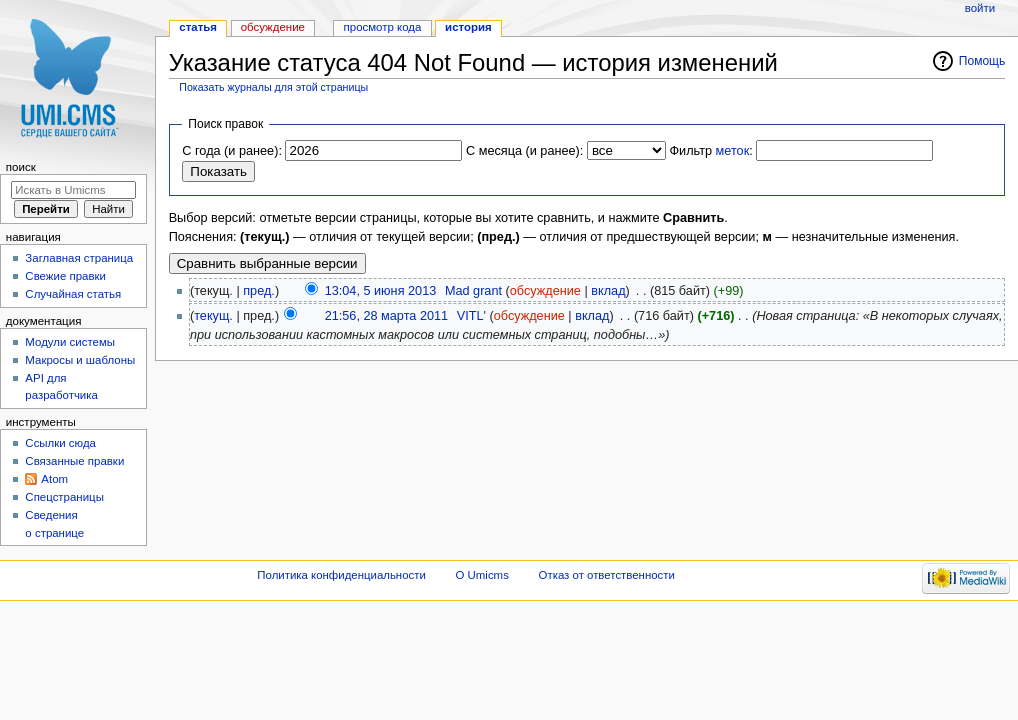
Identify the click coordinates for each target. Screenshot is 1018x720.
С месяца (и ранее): (524, 151)
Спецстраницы (64, 497)
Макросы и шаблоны (80, 360)
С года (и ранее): (232, 151)
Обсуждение (273, 27)
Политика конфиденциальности (341, 575)
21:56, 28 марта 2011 (386, 316)
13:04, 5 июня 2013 (381, 291)
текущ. (213, 316)
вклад (608, 291)
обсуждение (545, 291)
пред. (259, 291)
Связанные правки (74, 461)
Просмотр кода (383, 27)
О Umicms (482, 575)
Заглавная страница (79, 258)
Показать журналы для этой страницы (273, 87)
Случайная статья (73, 294)
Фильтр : (710, 151)
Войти (980, 8)
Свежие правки (65, 276)
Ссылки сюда (60, 443)
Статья (198, 27)
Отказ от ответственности (607, 575)
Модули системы (70, 342)
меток (733, 151)
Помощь (982, 61)
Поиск (21, 167)
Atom (54, 479)
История (468, 27)
